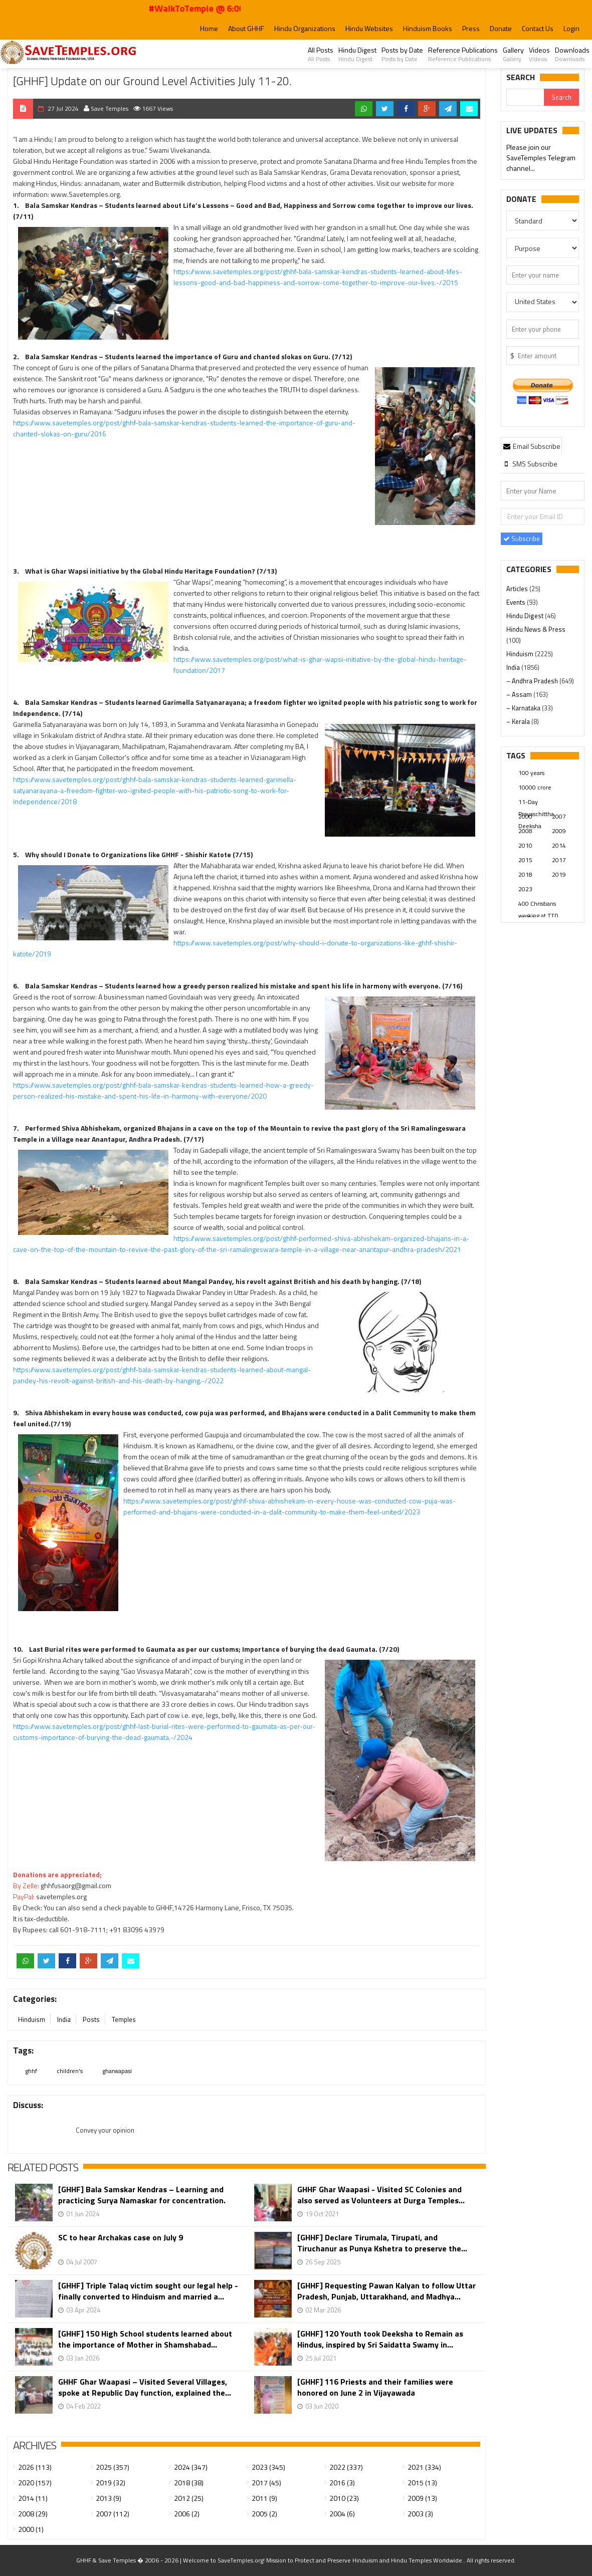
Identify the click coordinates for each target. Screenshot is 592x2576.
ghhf (31, 2071)
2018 (525, 874)
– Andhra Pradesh (532, 681)
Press (471, 28)
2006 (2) (187, 2513)
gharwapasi (117, 2071)
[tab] (531, 446)
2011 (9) (264, 2498)
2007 (559, 816)
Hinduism (31, 2019)
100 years (531, 773)
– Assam (519, 694)
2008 (525, 831)
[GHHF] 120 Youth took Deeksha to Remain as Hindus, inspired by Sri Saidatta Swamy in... (380, 2339)
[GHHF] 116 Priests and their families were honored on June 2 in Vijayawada (375, 2387)
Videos (539, 54)
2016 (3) (342, 2482)
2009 (559, 831)
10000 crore (534, 787)
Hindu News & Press (535, 629)
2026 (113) (35, 2467)
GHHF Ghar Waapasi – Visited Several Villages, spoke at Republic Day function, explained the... (144, 2387)
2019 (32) (110, 2482)
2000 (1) (31, 2529)
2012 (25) (189, 2498)
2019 (559, 874)
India (64, 2019)
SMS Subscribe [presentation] (529, 463)
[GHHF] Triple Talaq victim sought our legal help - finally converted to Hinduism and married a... (148, 2291)
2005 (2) (264, 2513)
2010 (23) (344, 2498)
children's (70, 2071)
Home (209, 28)
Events (516, 602)
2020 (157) (35, 2482)
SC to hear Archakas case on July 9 (120, 2237)
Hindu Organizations (304, 28)
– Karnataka (524, 708)
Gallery (513, 54)
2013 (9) (108, 2498)
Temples (124, 2019)
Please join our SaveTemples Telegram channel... (540, 158)
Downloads (572, 54)
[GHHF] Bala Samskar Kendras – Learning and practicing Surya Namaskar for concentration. (142, 2195)
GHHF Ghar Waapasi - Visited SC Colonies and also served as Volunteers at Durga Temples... (381, 2195)
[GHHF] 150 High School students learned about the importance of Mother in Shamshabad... (145, 2339)
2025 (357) (112, 2467)
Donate (501, 28)
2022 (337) (346, 2467)
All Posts (320, 54)
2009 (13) (422, 2498)
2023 (525, 889)
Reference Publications (463, 54)
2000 (525, 816)
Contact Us (537, 28)
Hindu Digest (357, 54)
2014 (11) (33, 2498)
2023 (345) (268, 2467)
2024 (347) (191, 2467)
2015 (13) (422, 2482)
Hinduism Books (427, 28)
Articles (517, 589)
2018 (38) (189, 2482)
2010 (525, 845)
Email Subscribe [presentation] (531, 446)
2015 (525, 860)
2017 (559, 860)
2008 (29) (33, 2513)
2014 (559, 845)
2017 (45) (266, 2482)
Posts (91, 2019)
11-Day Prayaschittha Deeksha (536, 802)
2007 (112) (112, 2513)
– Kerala (518, 721)
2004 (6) (342, 2513)
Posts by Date (402, 54)
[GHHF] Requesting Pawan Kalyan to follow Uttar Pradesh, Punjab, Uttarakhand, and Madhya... (386, 2291)
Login (571, 28)
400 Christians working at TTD (538, 904)
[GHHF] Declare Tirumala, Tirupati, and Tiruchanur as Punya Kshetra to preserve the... (382, 2243)
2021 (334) (424, 2467)
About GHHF (246, 28)
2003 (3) (420, 2513)
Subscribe (521, 539)
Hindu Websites (369, 28)
